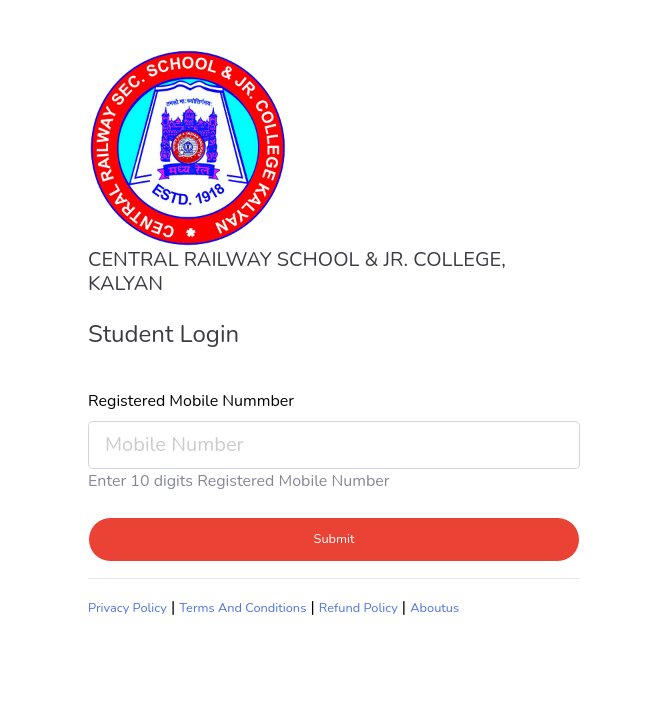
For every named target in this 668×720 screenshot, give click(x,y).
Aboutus (434, 608)
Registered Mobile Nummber (191, 401)
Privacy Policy (127, 608)
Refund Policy (358, 608)
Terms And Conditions (242, 608)
